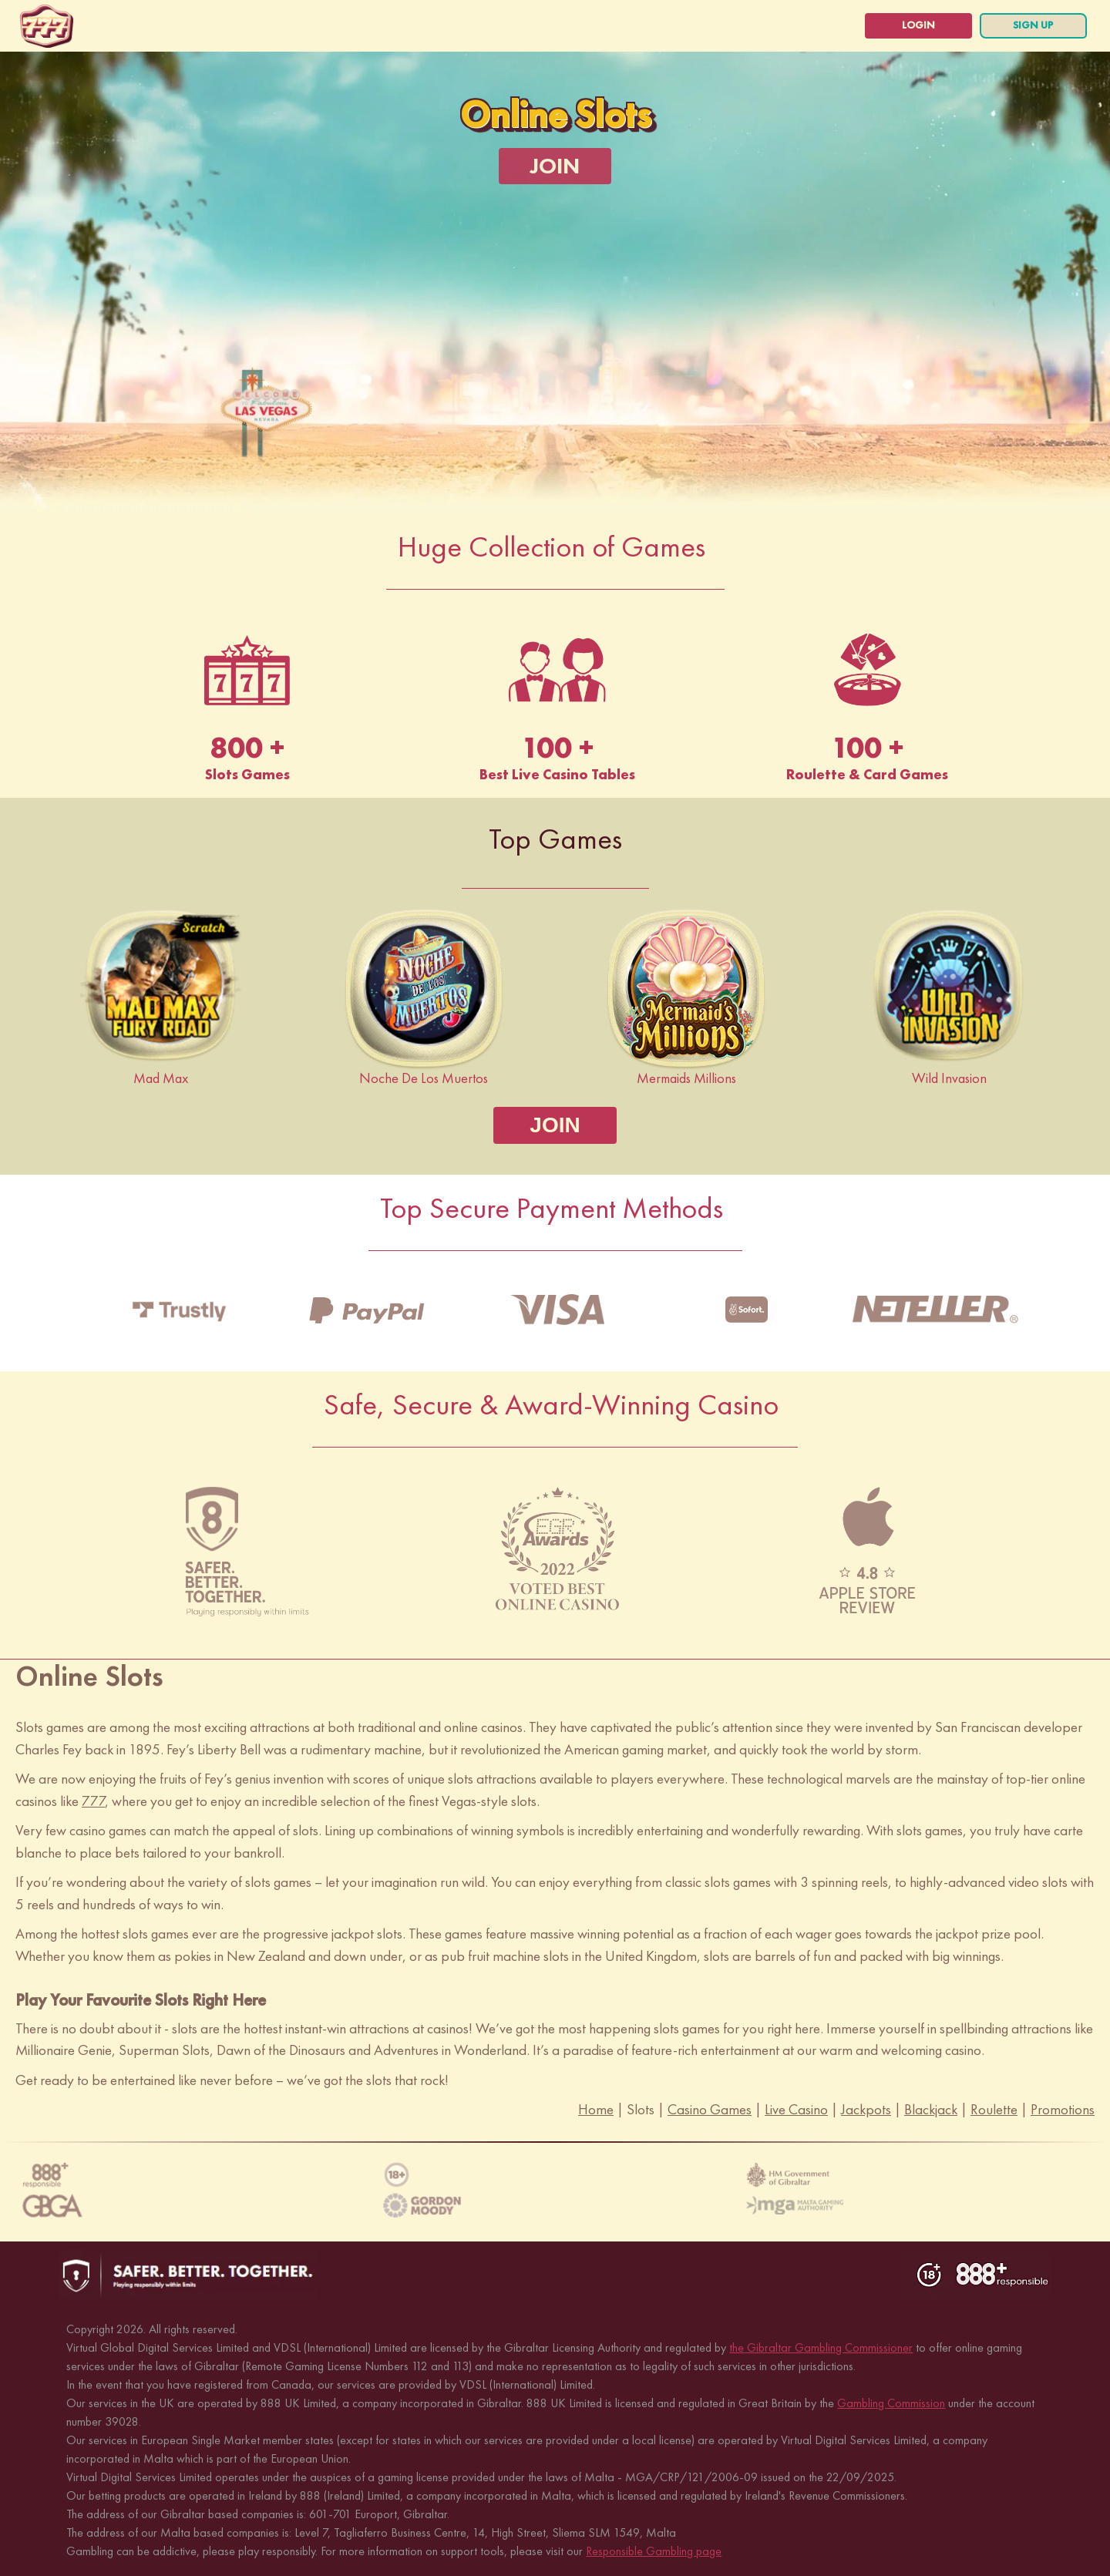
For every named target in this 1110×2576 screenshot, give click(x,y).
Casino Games (710, 2106)
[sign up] (1025, 26)
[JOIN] (555, 166)
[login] (894, 26)
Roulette (994, 2106)
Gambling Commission (891, 2400)
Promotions (1063, 2106)
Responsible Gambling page (654, 2548)
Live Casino (796, 2106)
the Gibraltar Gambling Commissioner (821, 2344)
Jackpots (866, 2106)
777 (93, 1798)
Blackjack (930, 2106)
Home (596, 2106)
